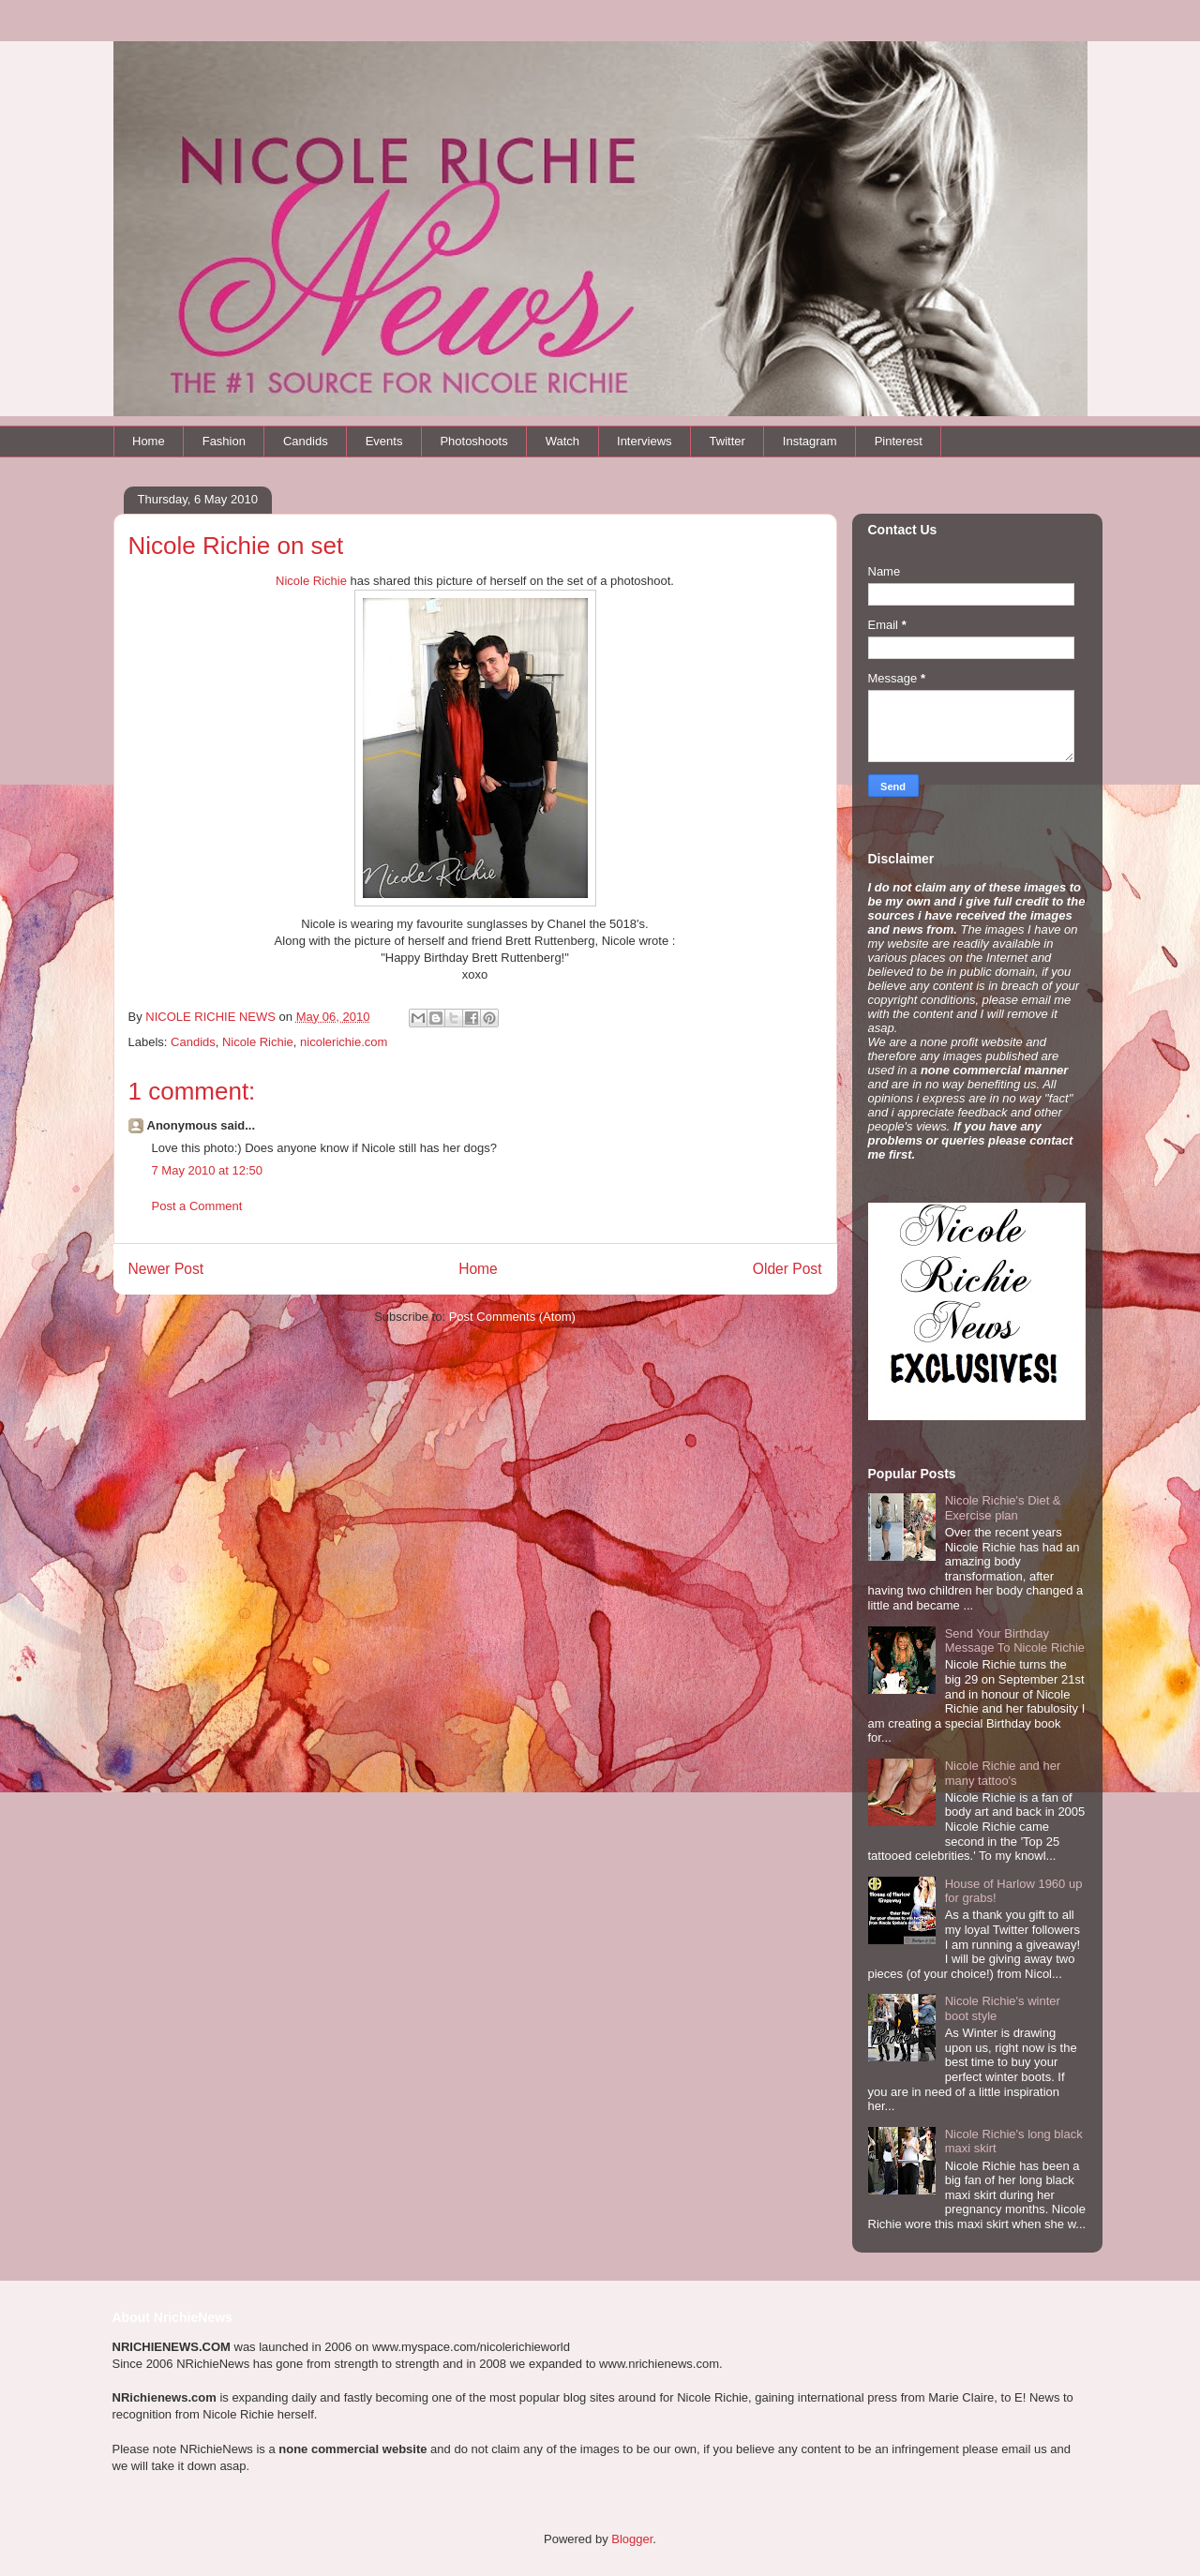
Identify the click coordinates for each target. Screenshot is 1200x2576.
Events (384, 441)
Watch (562, 441)
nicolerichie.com (343, 1042)
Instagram (810, 441)
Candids (305, 441)
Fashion (224, 441)
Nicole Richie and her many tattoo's (1003, 1773)
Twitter (727, 441)
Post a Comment (197, 1206)
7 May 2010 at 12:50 (207, 1170)
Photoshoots (473, 441)
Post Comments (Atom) (512, 1317)
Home (148, 441)
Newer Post (166, 1269)
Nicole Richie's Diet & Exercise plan (1003, 1507)
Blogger (631, 2539)
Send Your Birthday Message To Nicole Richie (1015, 1640)
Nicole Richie (311, 581)
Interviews (644, 441)
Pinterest (898, 441)
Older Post (787, 1269)
